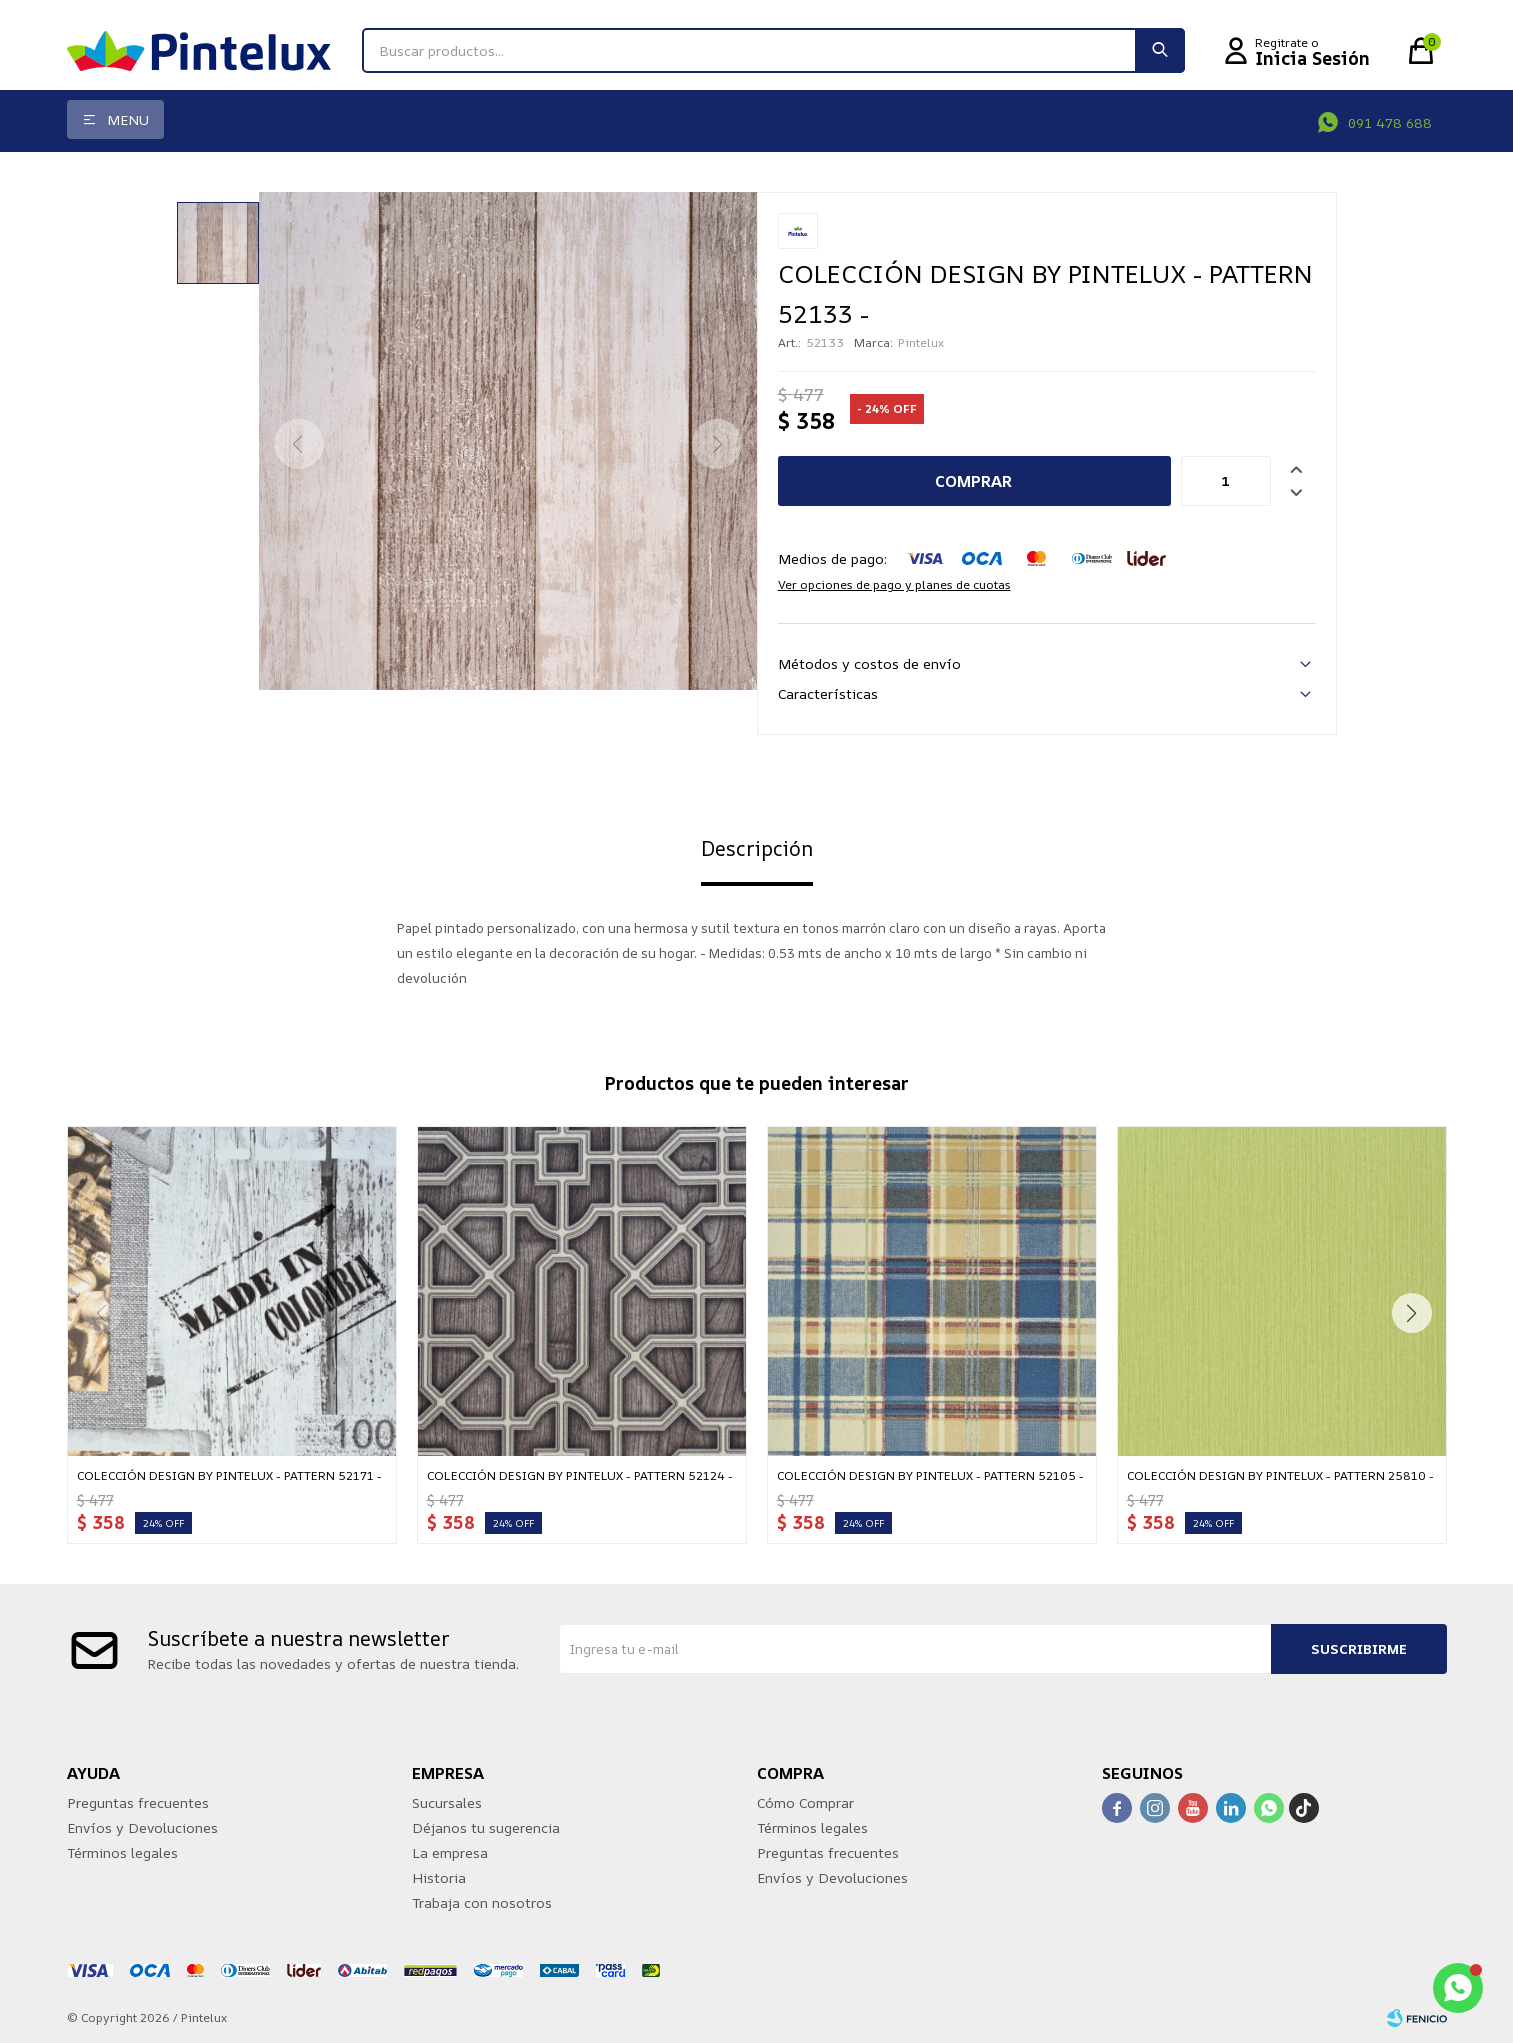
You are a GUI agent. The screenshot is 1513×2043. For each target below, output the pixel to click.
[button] (1160, 50)
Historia (439, 1877)
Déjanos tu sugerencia (486, 1827)
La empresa (450, 1852)
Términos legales (122, 1852)
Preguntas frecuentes (138, 1802)
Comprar (973, 481)
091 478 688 (1390, 122)
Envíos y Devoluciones (142, 1827)
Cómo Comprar (805, 1802)
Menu (128, 119)
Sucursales (447, 1802)
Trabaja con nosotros (482, 1902)
